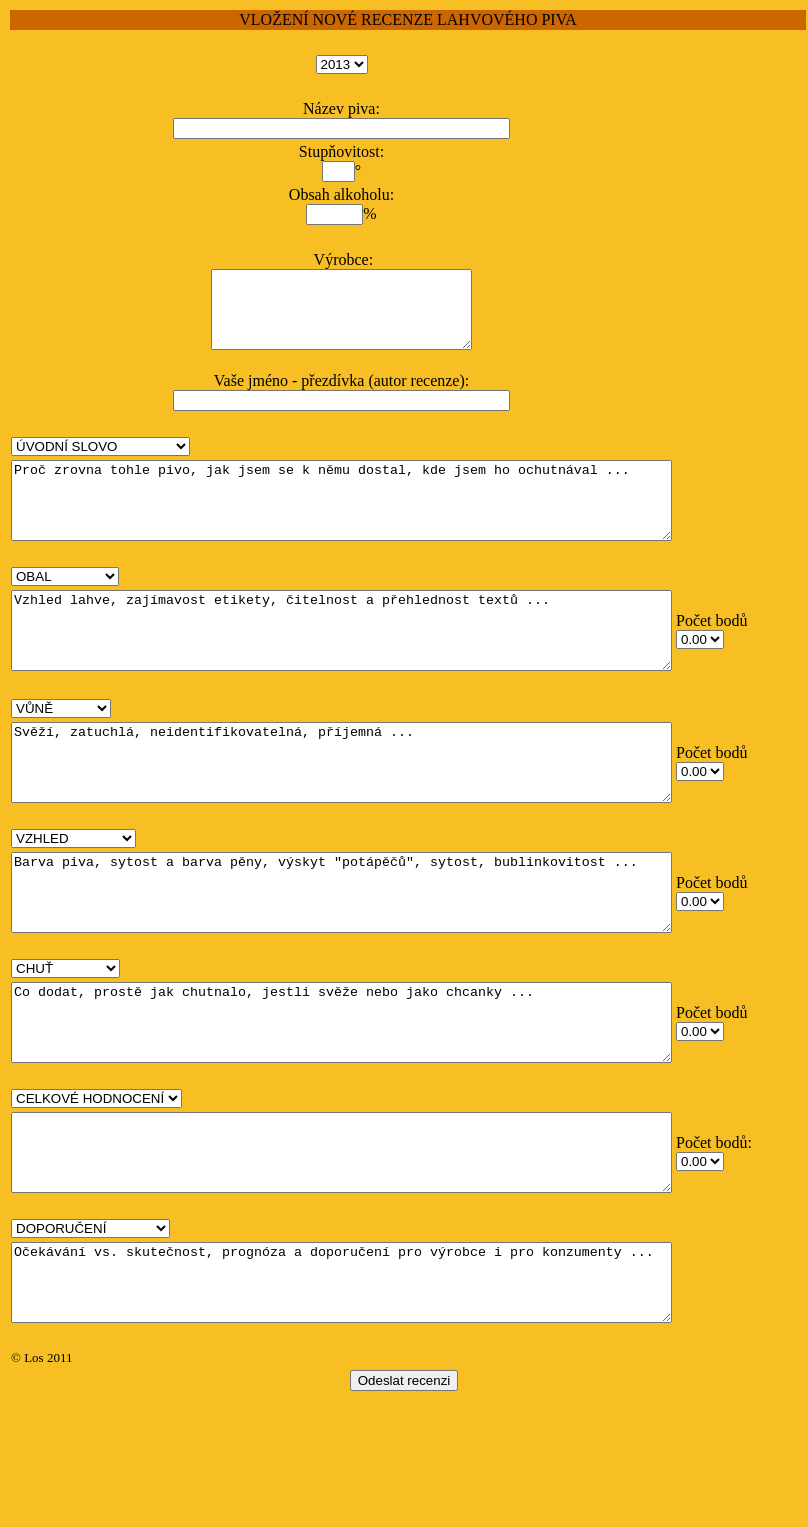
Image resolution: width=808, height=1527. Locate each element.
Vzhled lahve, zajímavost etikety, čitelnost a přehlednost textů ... (381, 668)
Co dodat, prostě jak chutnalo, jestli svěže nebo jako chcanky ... (381, 1105)
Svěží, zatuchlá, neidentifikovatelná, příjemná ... (381, 815)
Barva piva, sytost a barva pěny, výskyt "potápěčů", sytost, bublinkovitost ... (381, 960)
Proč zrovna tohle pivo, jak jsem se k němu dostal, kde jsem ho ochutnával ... (381, 523)
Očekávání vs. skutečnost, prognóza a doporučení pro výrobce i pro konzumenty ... (381, 1395)
